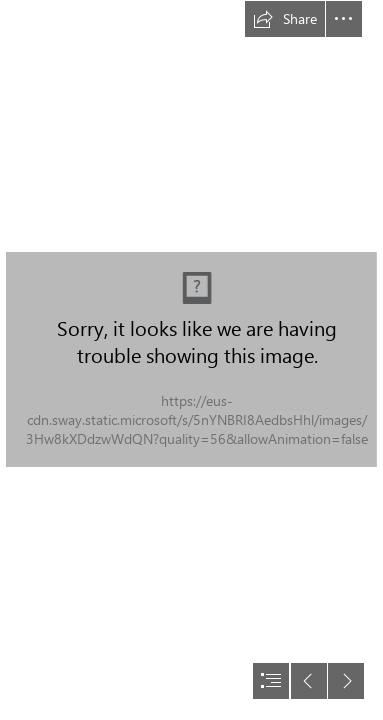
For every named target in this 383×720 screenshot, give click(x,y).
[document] (191, 360)
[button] (285, 19)
